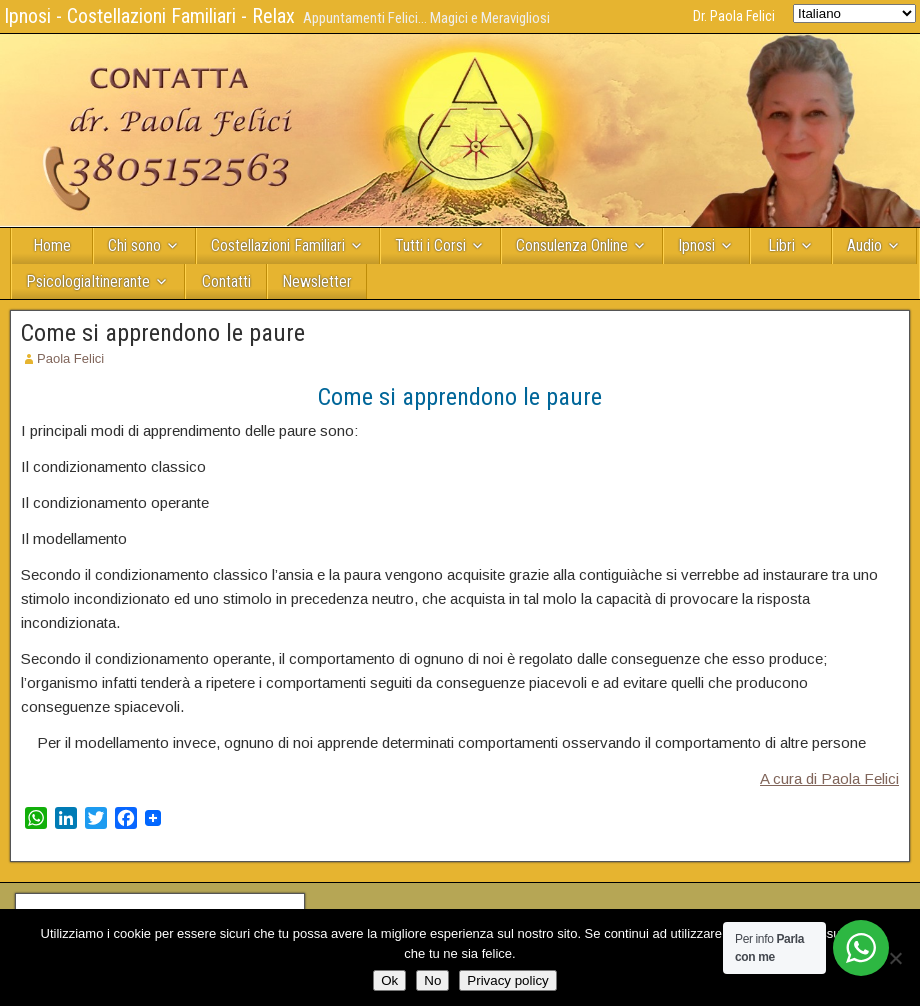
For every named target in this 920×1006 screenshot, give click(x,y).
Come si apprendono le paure (163, 333)
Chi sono (134, 245)
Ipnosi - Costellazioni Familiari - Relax (149, 16)
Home (52, 245)
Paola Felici (70, 358)
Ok (389, 980)
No (432, 980)
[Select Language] (854, 13)
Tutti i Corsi (430, 245)
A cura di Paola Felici (829, 778)
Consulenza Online (572, 245)
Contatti (226, 281)
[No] (895, 958)
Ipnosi (696, 245)
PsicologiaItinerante (88, 281)
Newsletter (317, 281)
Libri (781, 245)
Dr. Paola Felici (734, 16)
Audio (864, 245)
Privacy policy (507, 980)
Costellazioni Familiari (278, 245)
